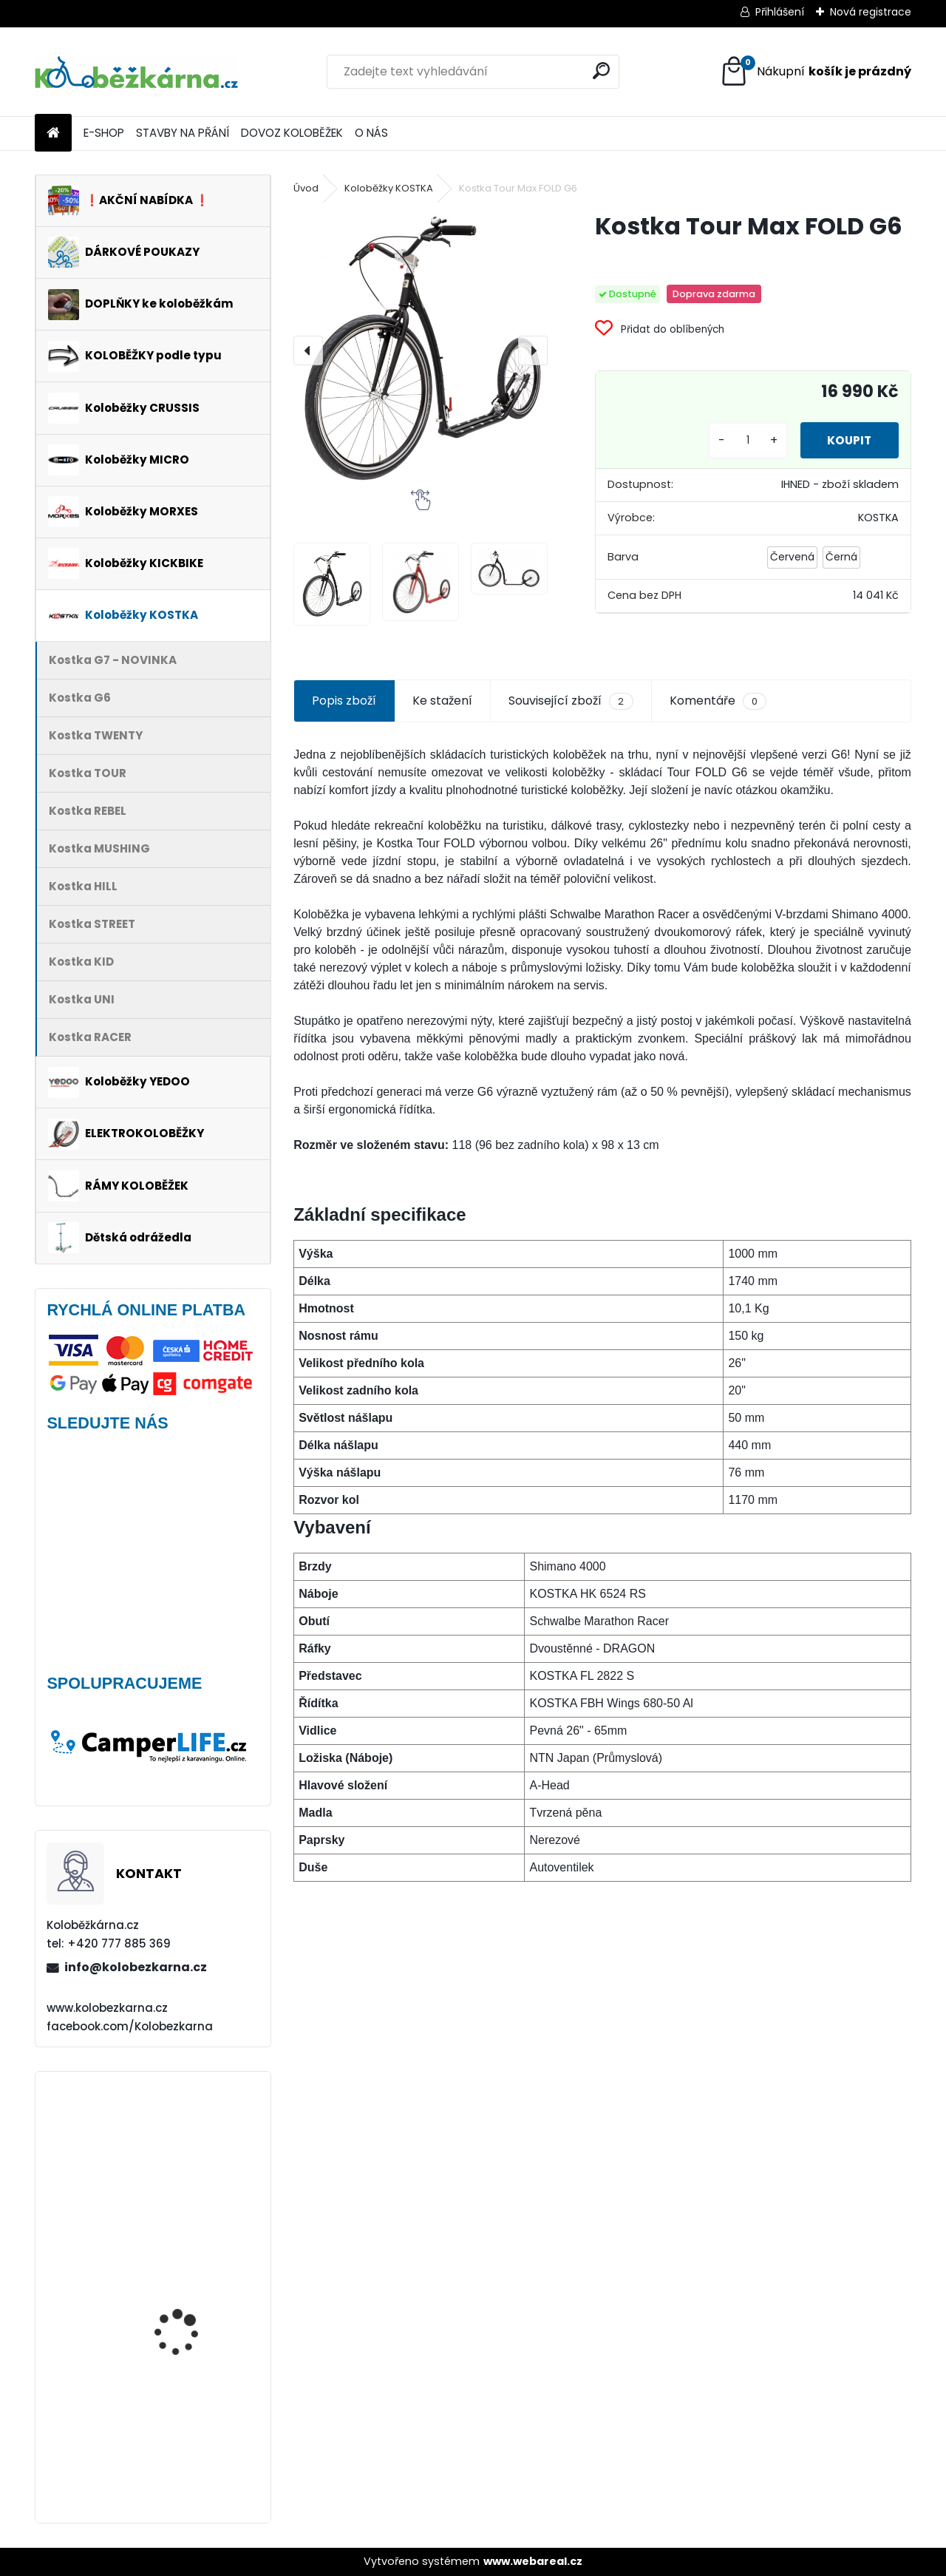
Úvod (306, 188)
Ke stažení (442, 700)
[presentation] (308, 350)
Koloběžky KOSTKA (388, 188)
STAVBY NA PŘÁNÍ (182, 132)
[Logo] (136, 72)
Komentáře (718, 701)
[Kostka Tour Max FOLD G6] (420, 350)
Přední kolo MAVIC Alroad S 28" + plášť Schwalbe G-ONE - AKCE (195, 2432)
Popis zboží (344, 700)
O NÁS (371, 132)
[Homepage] (53, 133)
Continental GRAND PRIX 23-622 (195, 2292)
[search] (601, 70)
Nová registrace (870, 11)
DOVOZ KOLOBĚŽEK (292, 132)
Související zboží (570, 701)
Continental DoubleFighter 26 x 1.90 (191, 2148)
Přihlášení (779, 11)
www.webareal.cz (532, 2561)
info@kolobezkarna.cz (135, 1967)
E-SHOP (104, 132)
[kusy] (741, 440)
